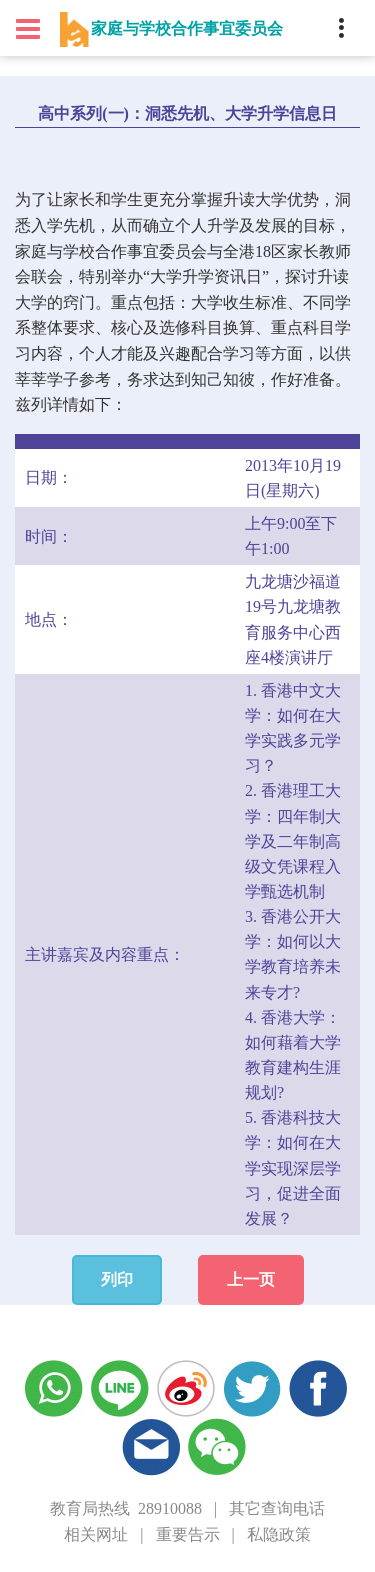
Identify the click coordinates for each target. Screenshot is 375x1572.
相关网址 (96, 1534)
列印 (117, 1279)
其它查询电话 (277, 1508)
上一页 (251, 1279)
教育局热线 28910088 (126, 1508)
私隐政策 (279, 1534)
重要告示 (188, 1534)
